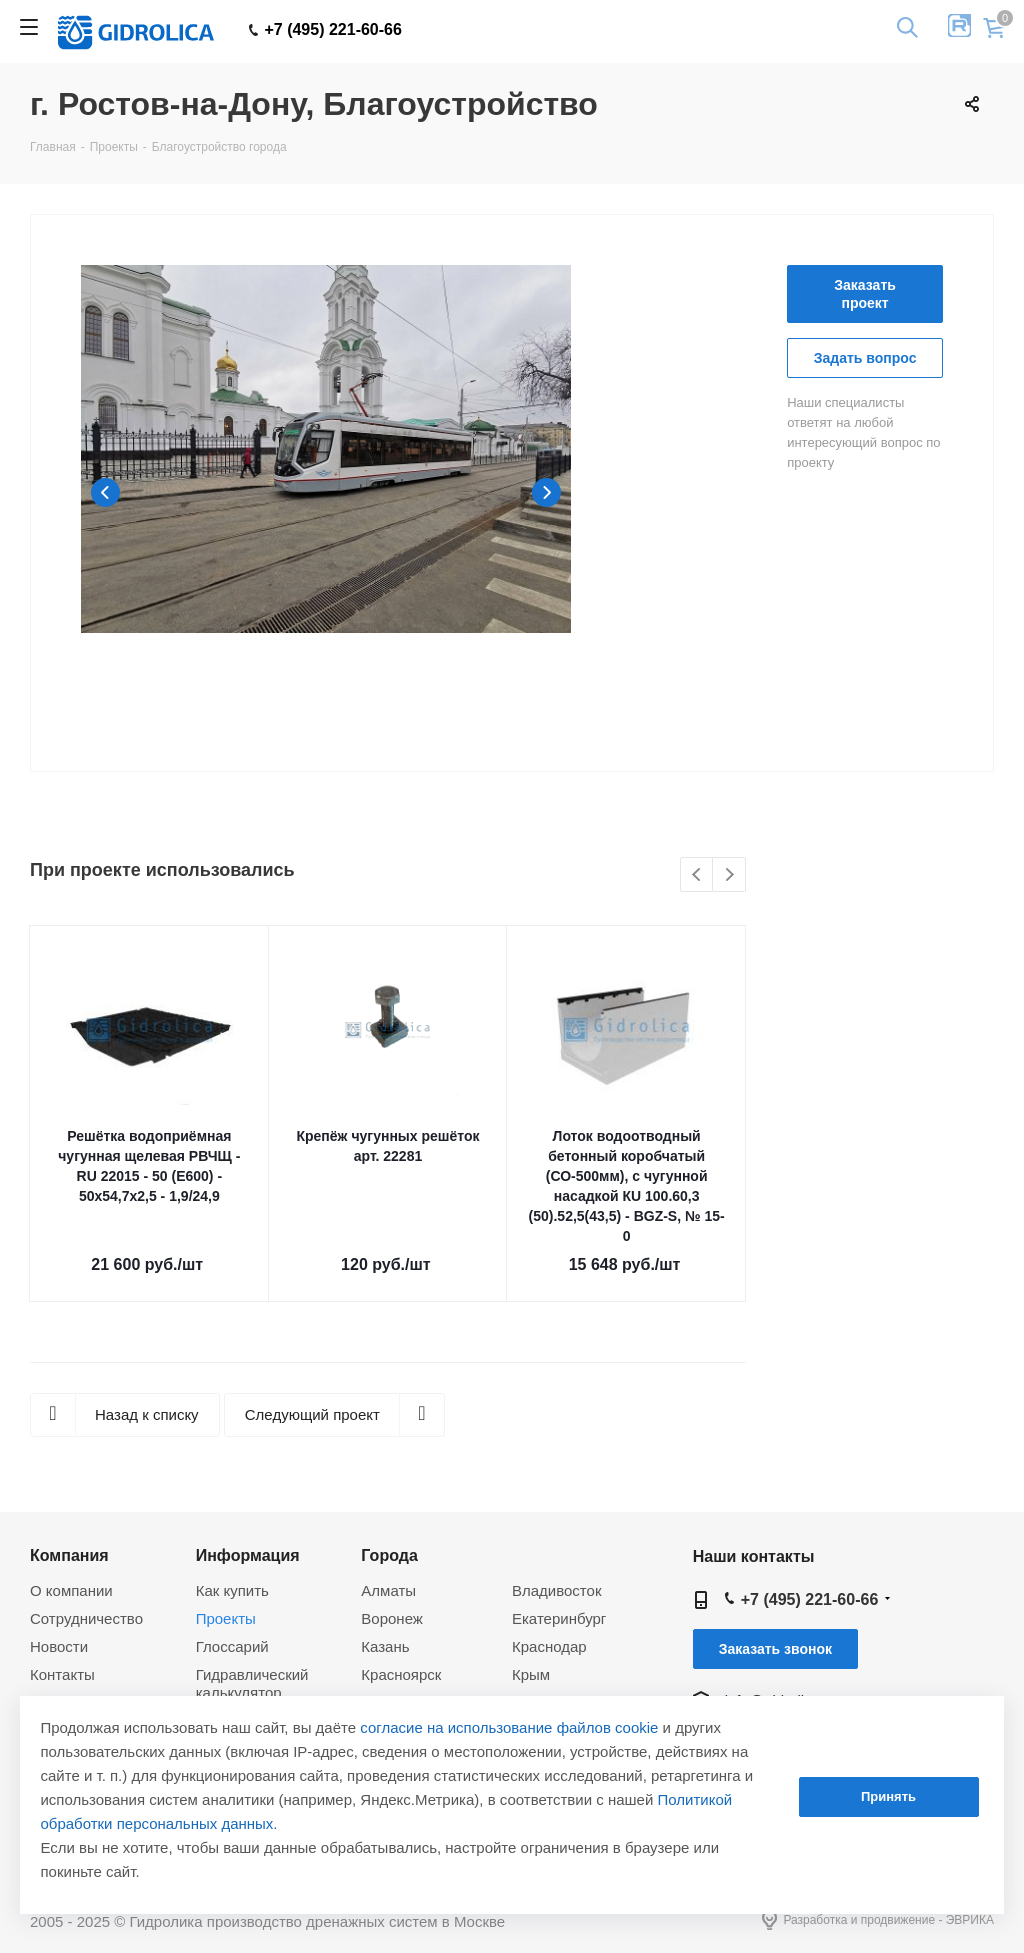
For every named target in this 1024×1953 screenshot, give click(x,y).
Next (546, 492)
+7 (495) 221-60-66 (325, 30)
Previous (105, 492)
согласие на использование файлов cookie (509, 1727)
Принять (888, 1796)
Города (389, 1555)
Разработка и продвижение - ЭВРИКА (878, 1920)
